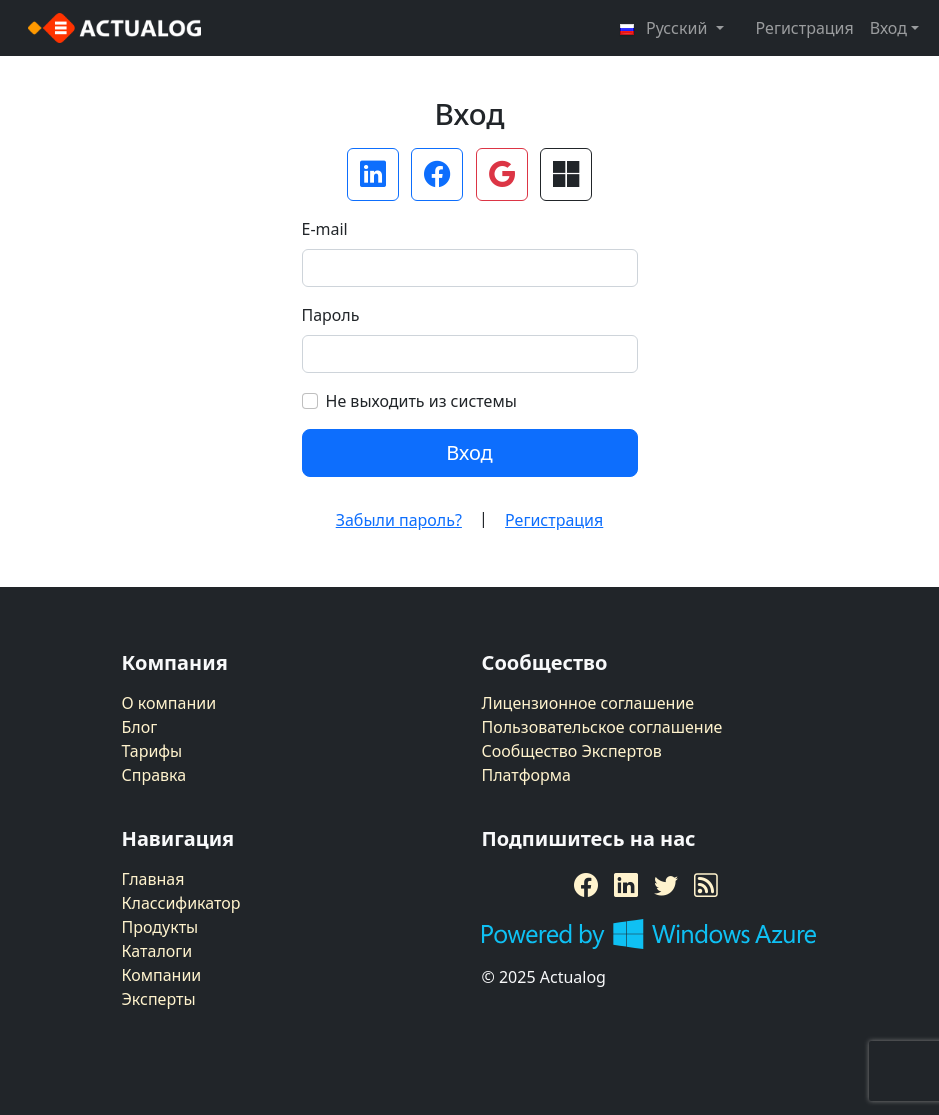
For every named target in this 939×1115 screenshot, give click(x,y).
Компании (162, 975)
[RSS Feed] (706, 885)
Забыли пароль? (399, 520)
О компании (169, 703)
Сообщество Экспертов (572, 751)
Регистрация (805, 28)
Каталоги (157, 951)
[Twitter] (666, 885)
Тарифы (152, 751)
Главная (153, 879)
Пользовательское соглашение (602, 727)
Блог (140, 727)
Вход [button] (888, 28)
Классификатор (181, 903)
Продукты (160, 927)
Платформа (526, 775)
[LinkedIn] (626, 885)
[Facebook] (586, 885)
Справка (154, 775)
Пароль (331, 315)
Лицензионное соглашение (588, 703)
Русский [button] (665, 28)
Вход (469, 452)
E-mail (325, 229)
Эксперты (159, 999)
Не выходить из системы (421, 401)
